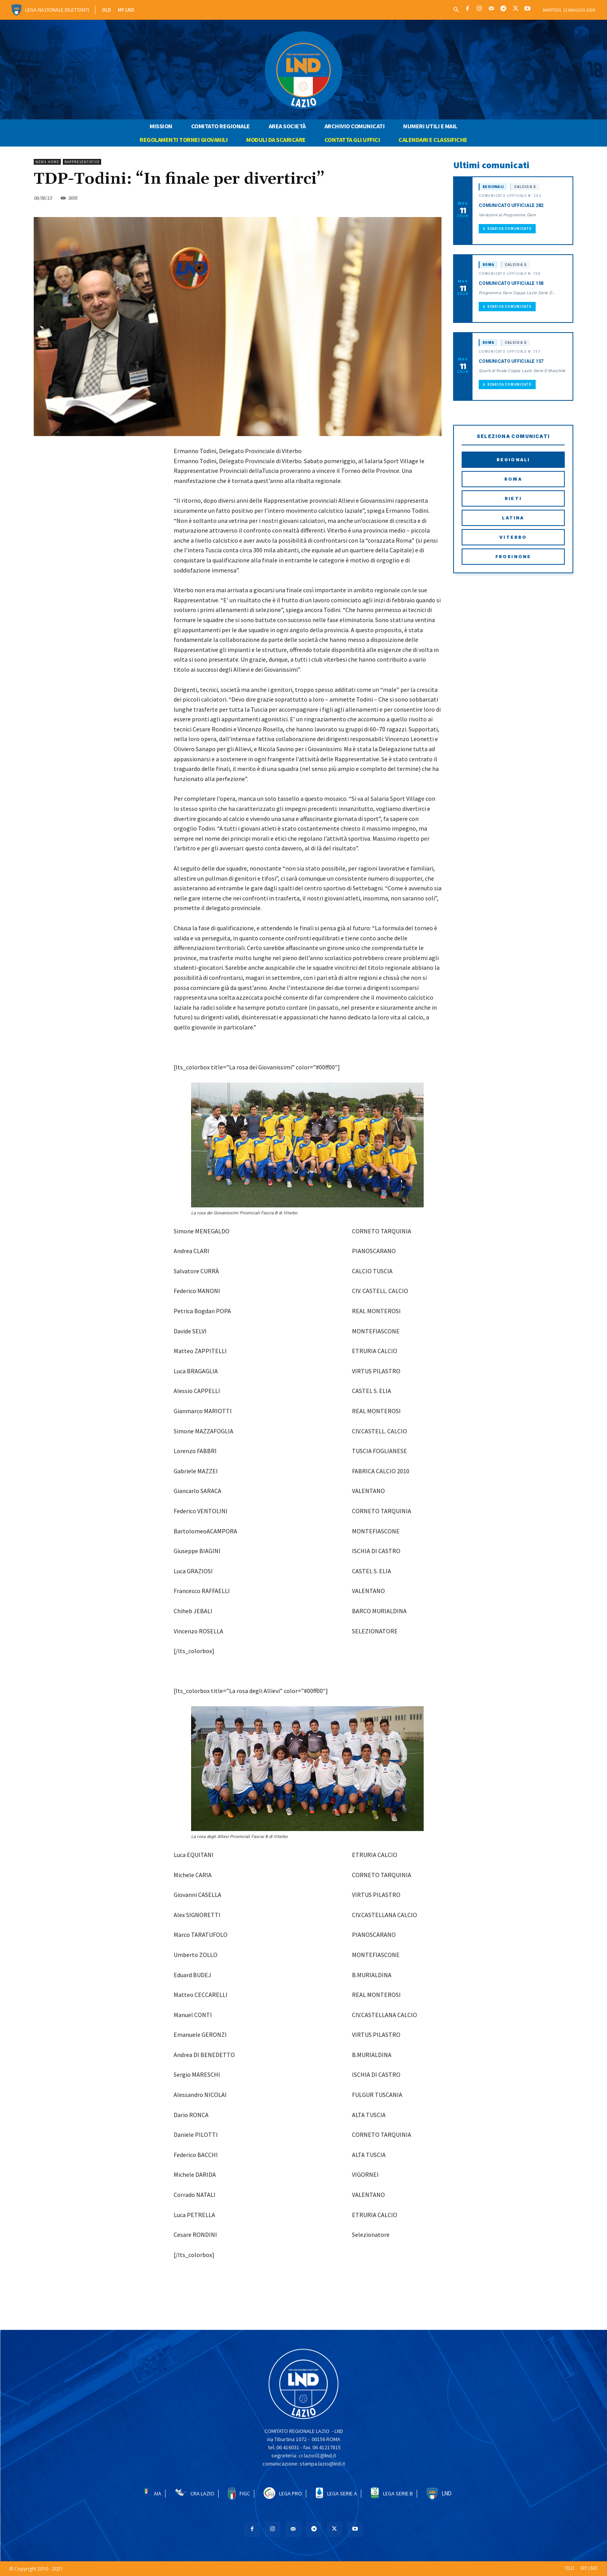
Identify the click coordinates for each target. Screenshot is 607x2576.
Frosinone (513, 556)
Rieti (513, 498)
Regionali (513, 459)
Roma (513, 479)
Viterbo (513, 537)
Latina (513, 518)
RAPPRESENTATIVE (82, 162)
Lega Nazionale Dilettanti (57, 9)
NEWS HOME (47, 162)
